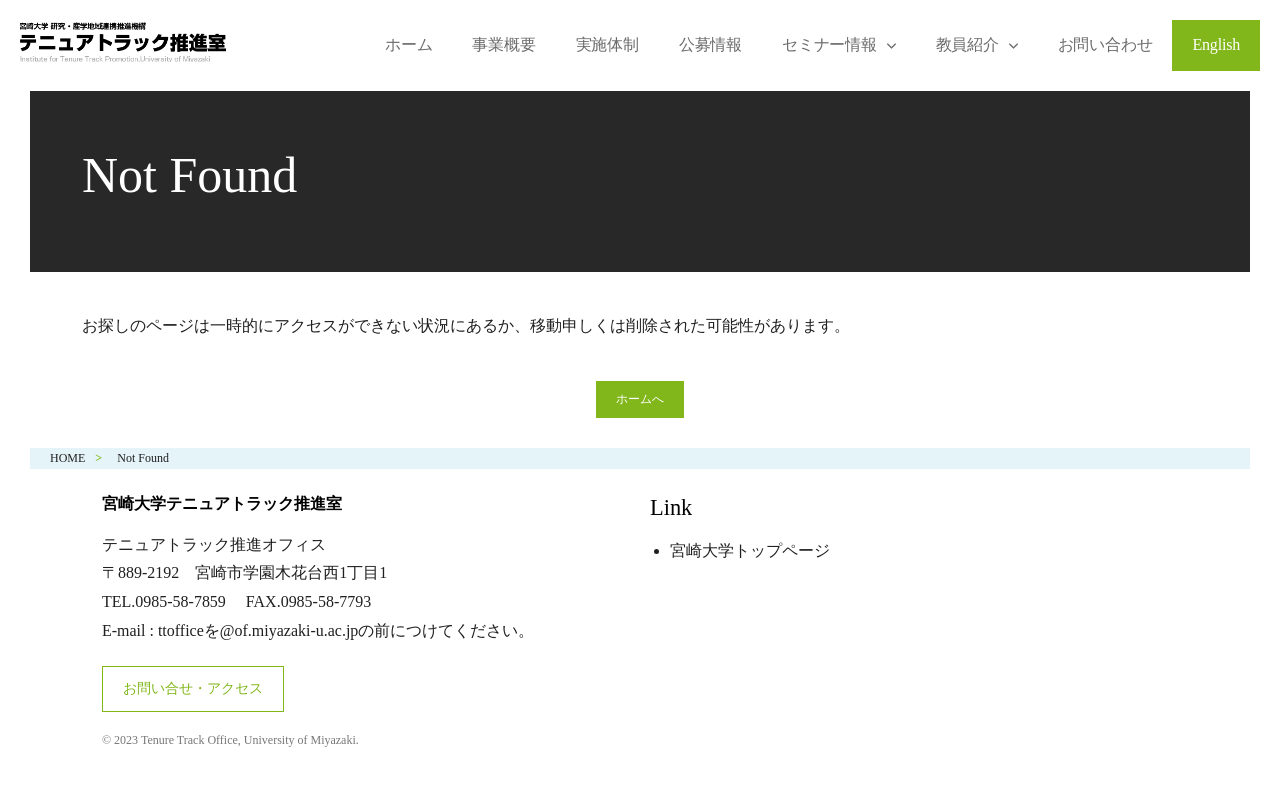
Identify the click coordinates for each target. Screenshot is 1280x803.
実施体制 (607, 44)
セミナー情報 (829, 44)
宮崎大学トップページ (750, 550)
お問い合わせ (1105, 44)
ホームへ (640, 399)
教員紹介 (967, 44)
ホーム (408, 44)
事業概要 (503, 44)
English (1216, 44)
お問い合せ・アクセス (193, 688)
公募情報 (710, 44)
